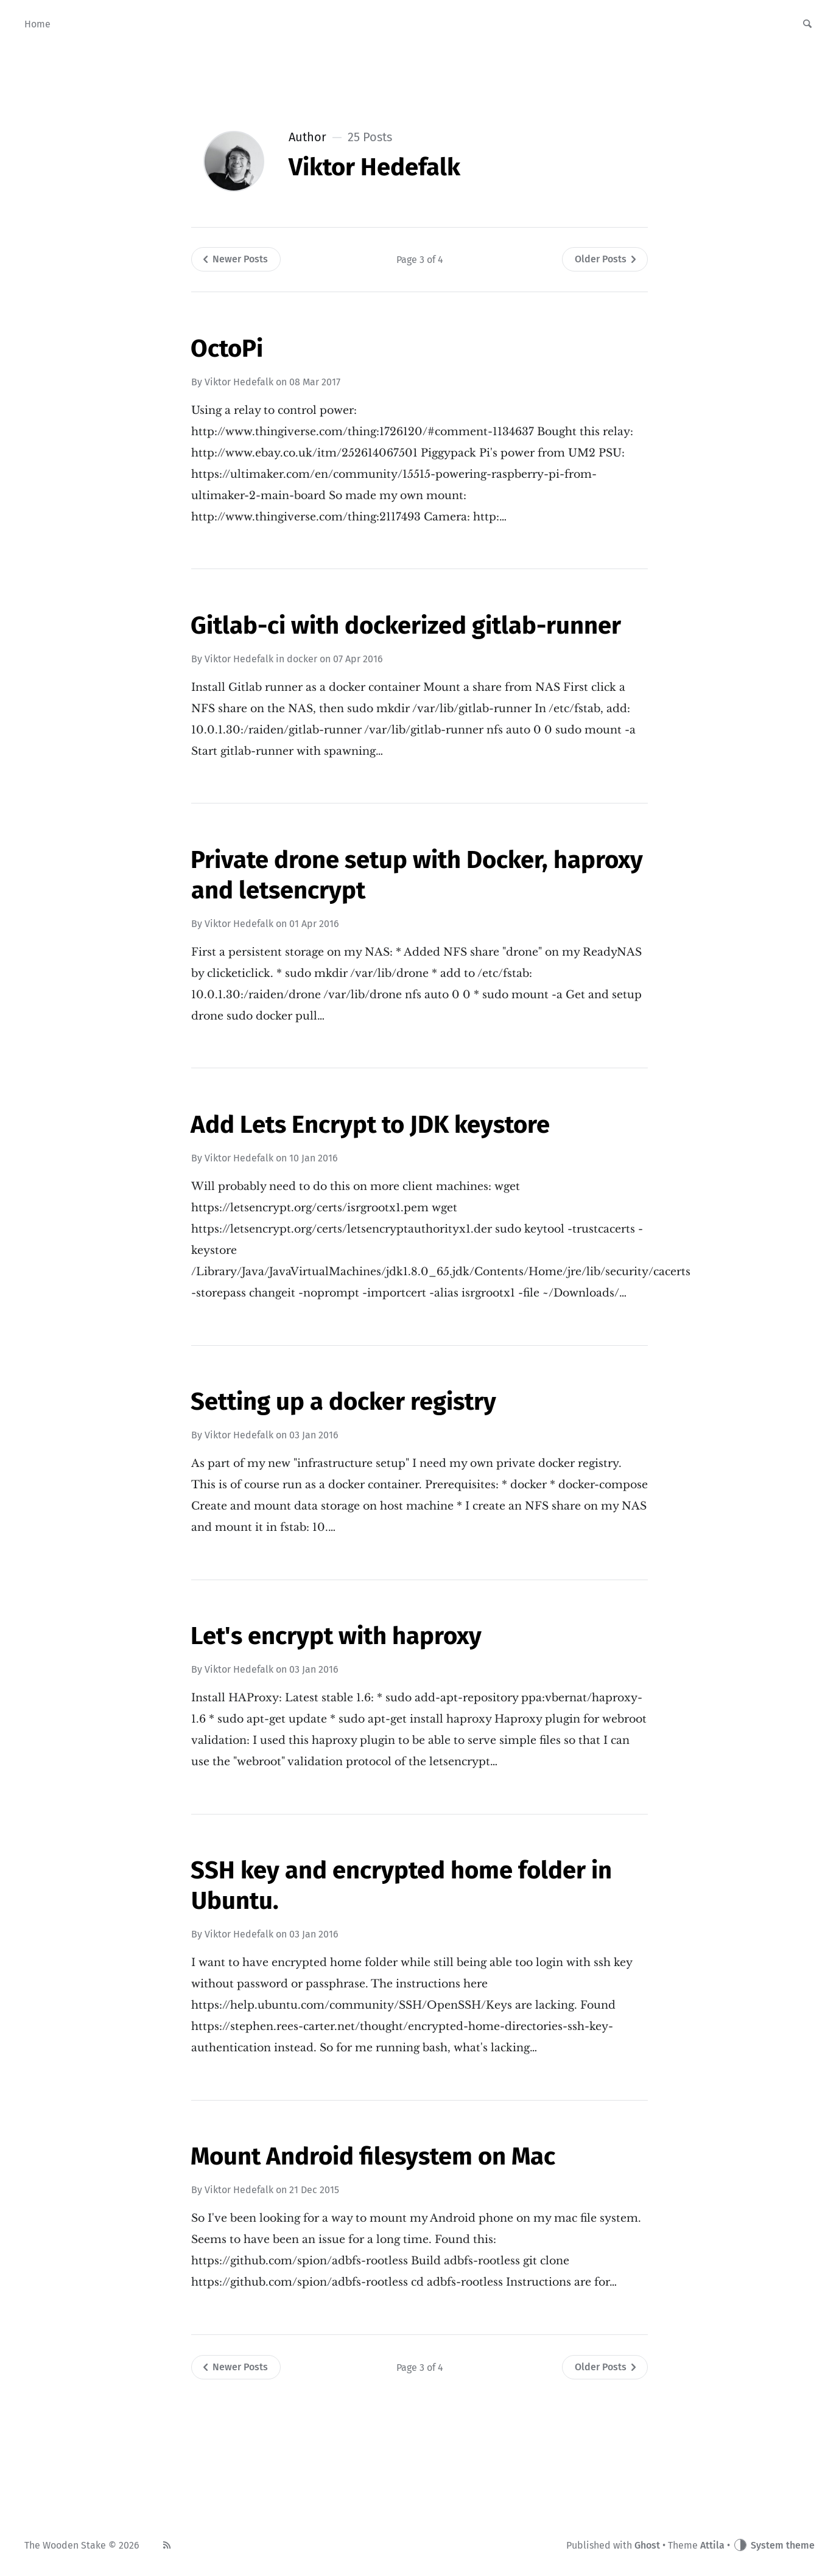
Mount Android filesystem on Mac (373, 2156)
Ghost (647, 2545)
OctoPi (227, 348)
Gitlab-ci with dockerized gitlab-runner (406, 625)
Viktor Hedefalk (239, 382)
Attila (712, 2545)
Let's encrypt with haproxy (336, 1636)
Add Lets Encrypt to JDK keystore (370, 1124)
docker (302, 659)
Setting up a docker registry (343, 1401)
